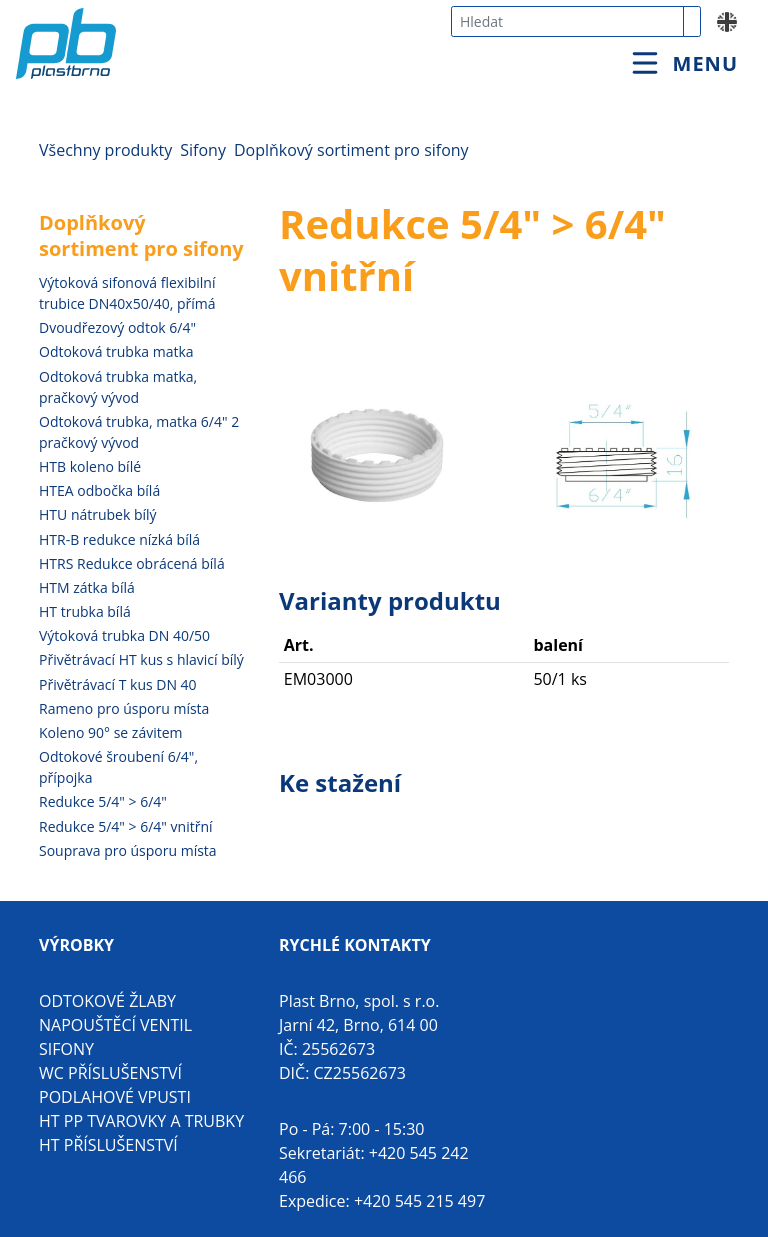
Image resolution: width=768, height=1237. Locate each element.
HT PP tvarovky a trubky (141, 1121)
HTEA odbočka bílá (99, 490)
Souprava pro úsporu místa (128, 850)
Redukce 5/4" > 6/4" (103, 801)
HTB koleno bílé (90, 466)
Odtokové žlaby (107, 1001)
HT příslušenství (108, 1145)
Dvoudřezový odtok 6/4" (117, 327)
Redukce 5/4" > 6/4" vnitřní (126, 826)
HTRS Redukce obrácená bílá (132, 563)
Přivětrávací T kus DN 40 (118, 684)
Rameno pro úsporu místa (124, 708)
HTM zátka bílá (87, 587)
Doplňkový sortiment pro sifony (351, 150)
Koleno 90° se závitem (111, 732)
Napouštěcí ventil (115, 1025)
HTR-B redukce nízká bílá (119, 539)
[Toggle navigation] (685, 63)
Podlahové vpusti (115, 1097)
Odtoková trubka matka (116, 351)
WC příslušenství (110, 1073)
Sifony (203, 150)
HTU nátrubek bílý (98, 514)
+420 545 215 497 (419, 1201)
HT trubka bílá (85, 611)
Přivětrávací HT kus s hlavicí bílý (141, 659)
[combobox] (567, 21)
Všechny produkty (105, 150)
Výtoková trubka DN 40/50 (124, 635)
